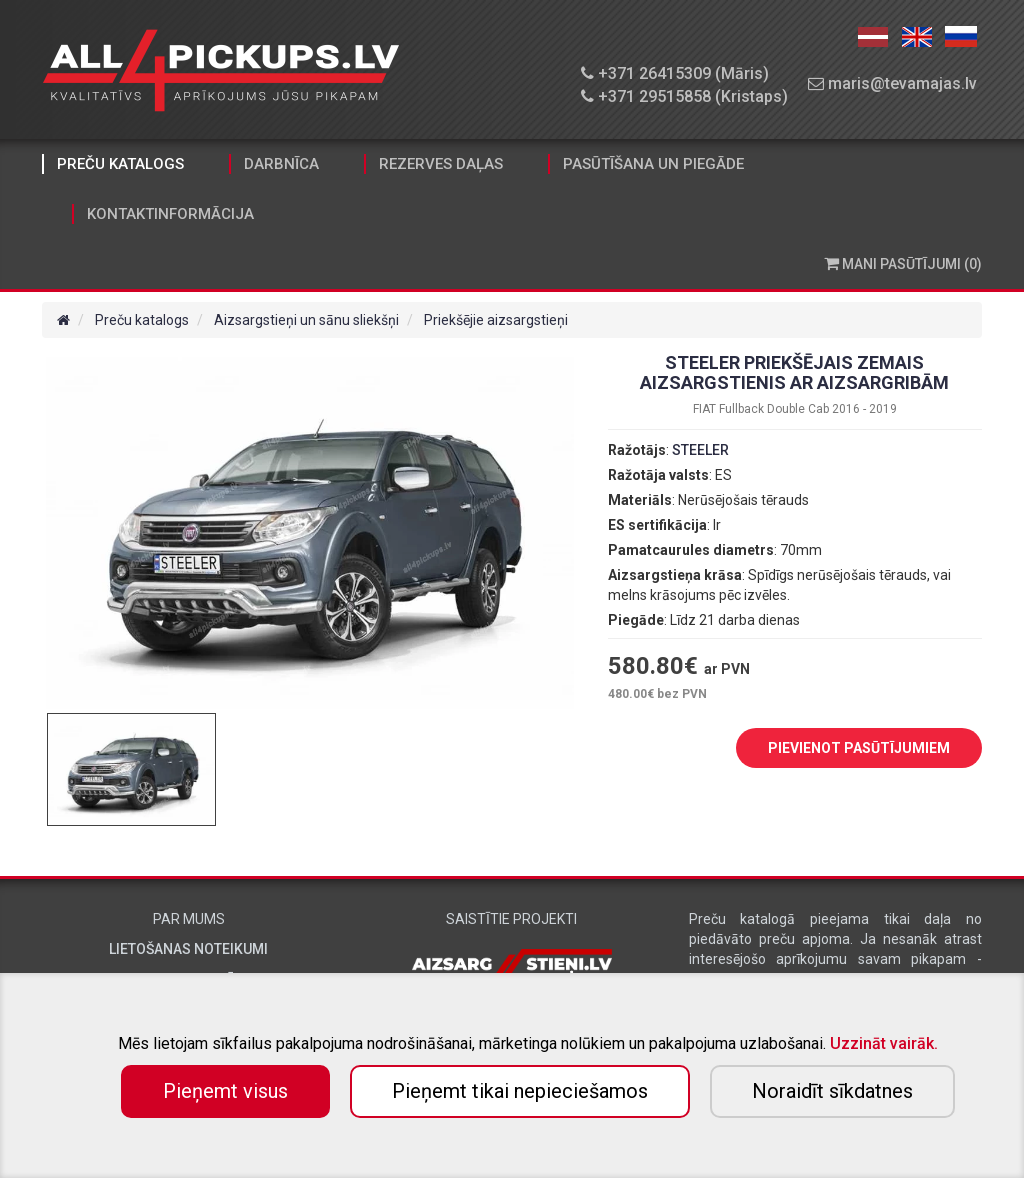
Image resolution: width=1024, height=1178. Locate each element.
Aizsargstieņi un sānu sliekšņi (306, 320)
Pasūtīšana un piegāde (653, 164)
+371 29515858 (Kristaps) (684, 96)
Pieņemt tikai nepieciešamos (520, 1091)
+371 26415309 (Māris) (675, 73)
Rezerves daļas (441, 164)
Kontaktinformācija (170, 214)
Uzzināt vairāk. (884, 1043)
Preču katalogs (120, 164)
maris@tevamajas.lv (892, 83)
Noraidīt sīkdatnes (832, 1091)
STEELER (700, 450)
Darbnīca (281, 164)
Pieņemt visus (225, 1091)
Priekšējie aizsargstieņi (496, 320)
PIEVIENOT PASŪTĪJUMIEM (844, 749)
